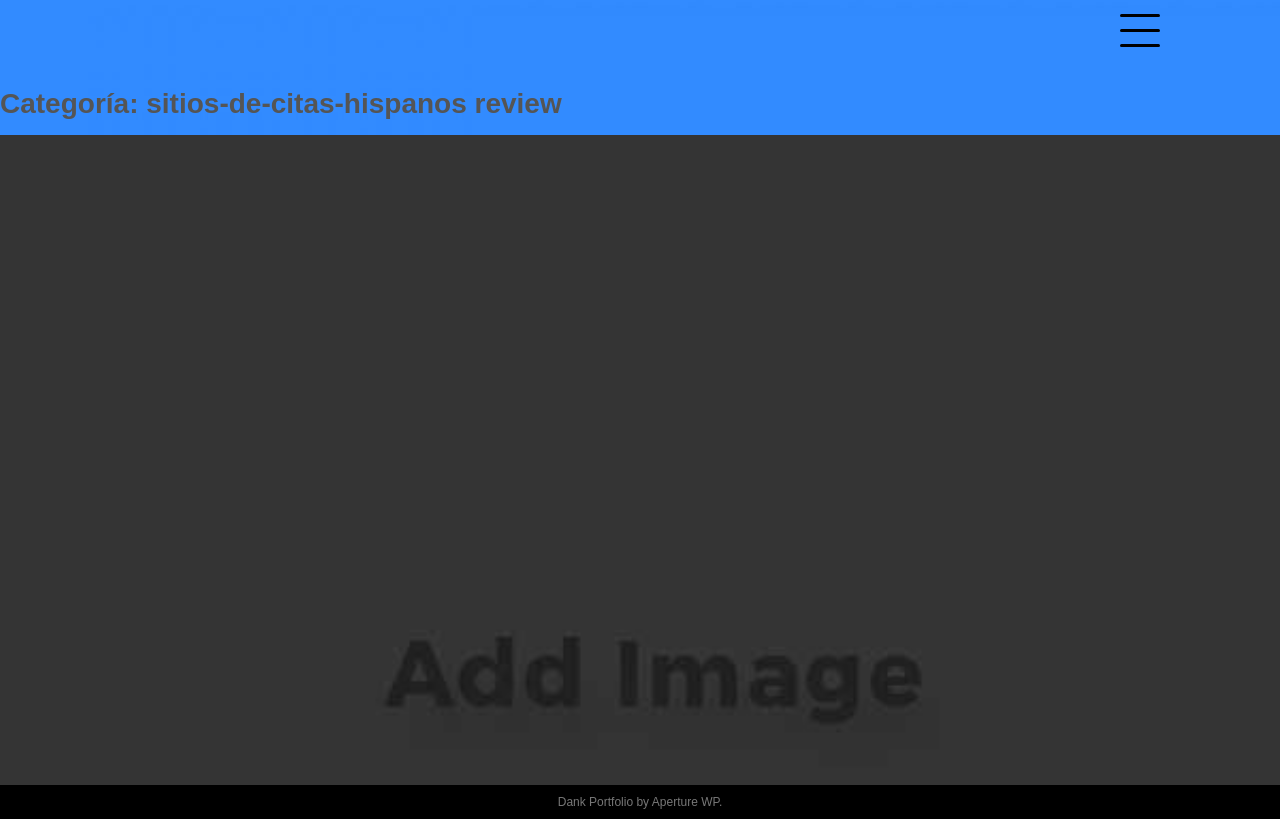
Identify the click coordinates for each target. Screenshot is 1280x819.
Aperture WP (685, 802)
